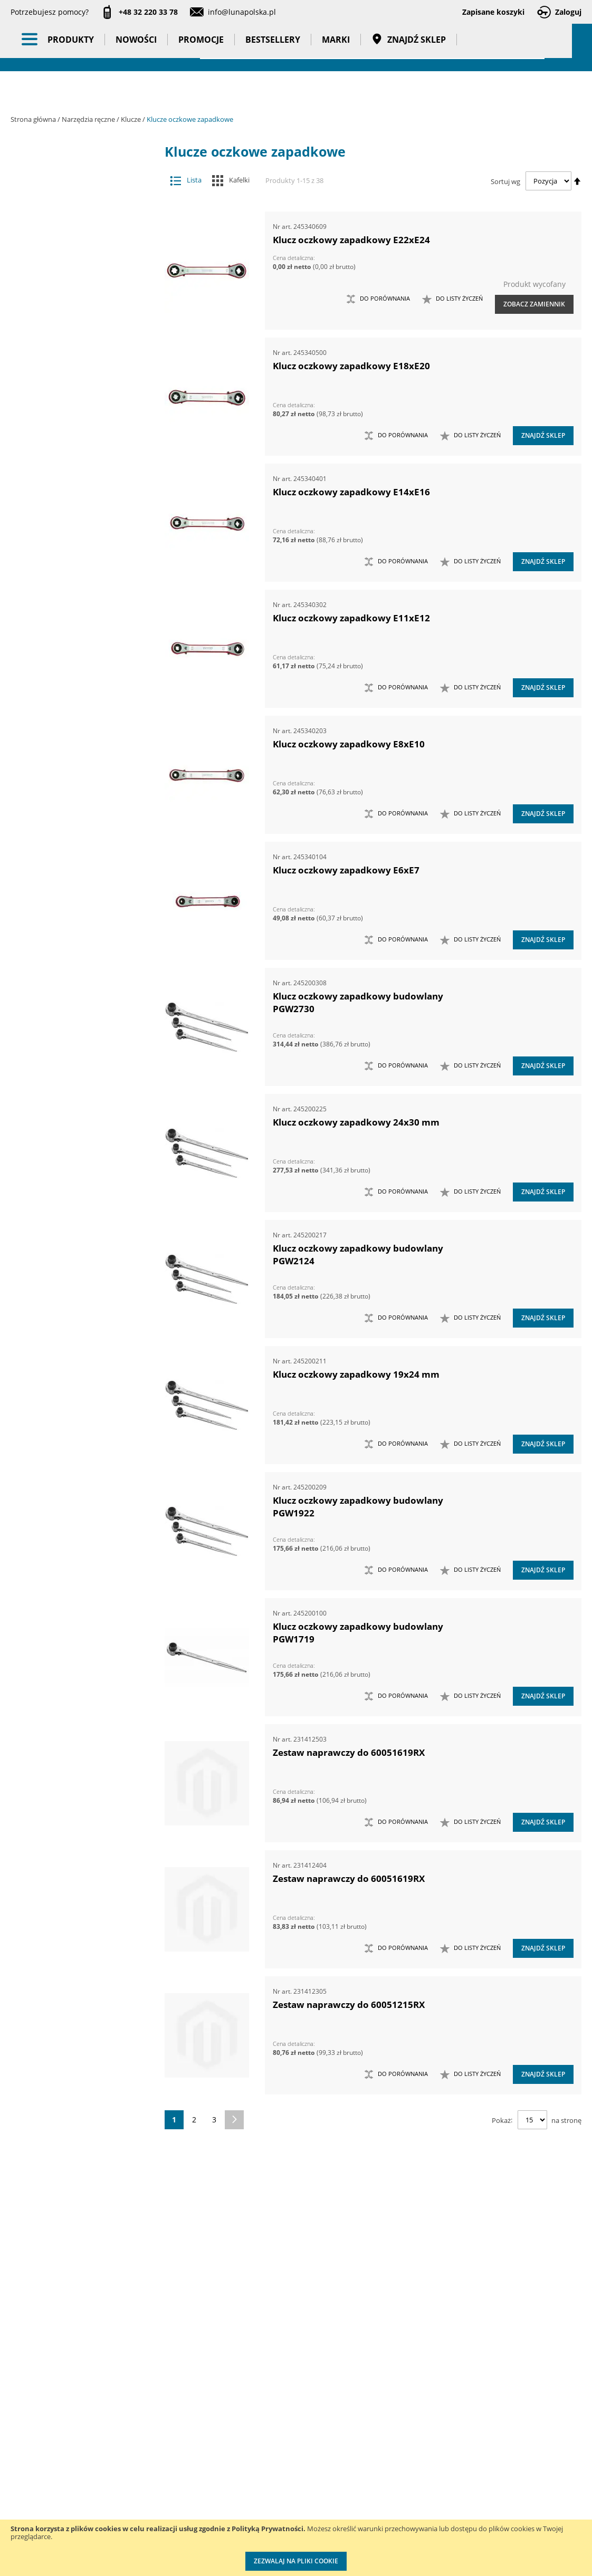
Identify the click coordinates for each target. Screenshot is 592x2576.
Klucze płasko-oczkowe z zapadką (81, 688)
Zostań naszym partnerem (37, 2484)
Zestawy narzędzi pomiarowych (76, 1511)
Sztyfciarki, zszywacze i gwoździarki (76, 1209)
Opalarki (76, 1126)
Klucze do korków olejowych (81, 416)
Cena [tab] (47, 2069)
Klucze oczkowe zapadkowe (81, 604)
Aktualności (31, 2452)
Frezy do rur (76, 333)
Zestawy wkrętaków (76, 1657)
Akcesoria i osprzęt (84, 169)
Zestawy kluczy (76, 1428)
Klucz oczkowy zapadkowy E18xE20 (351, 366)
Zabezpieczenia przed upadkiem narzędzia (76, 1360)
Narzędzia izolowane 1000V (76, 917)
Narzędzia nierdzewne (76, 1001)
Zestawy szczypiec (76, 1636)
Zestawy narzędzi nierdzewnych (76, 1490)
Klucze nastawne (81, 521)
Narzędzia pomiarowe (84, 270)
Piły (76, 1147)
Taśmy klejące (84, 1986)
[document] (296, 2548)
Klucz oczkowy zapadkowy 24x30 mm (356, 1122)
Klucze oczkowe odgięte (81, 563)
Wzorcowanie (84, 2006)
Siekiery (76, 1167)
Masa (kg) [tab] (57, 2145)
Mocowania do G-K (76, 1730)
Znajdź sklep (408, 89)
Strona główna (34, 119)
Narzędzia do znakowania (76, 896)
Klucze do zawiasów (81, 458)
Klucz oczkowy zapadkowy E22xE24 (351, 240)
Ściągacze (76, 1251)
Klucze (131, 119)
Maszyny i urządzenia (84, 189)
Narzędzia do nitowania (76, 875)
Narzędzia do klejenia (76, 855)
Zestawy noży (76, 1595)
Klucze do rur (81, 437)
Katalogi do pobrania (280, 2452)
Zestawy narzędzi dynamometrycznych (76, 1449)
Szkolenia (130, 2452)
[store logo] (68, 46)
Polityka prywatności (279, 2496)
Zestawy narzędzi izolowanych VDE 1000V (76, 1683)
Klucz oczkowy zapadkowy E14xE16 (351, 492)
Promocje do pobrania (282, 2474)
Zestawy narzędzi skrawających (76, 1532)
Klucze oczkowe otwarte (81, 583)
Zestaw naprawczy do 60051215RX (349, 2004)
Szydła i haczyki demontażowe (76, 1230)
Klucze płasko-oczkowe (81, 667)
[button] (452, 299)
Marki (336, 89)
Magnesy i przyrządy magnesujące (76, 792)
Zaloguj (568, 12)
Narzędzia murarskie (76, 959)
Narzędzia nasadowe (76, 980)
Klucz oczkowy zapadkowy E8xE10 (349, 744)
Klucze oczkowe (81, 541)
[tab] (19, 169)
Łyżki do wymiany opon (76, 771)
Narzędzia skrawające (76, 1042)
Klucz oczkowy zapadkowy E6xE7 (346, 870)
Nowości (136, 89)
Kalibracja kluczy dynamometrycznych (382, 2441)
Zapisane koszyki (493, 12)
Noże (76, 1084)
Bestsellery (272, 89)
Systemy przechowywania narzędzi (84, 1832)
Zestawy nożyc (76, 1616)
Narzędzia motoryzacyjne (76, 938)
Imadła (76, 354)
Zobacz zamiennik (534, 304)
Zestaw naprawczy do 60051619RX (349, 1752)
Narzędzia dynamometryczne (84, 215)
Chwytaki (76, 312)
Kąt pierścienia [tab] (68, 2222)
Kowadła (76, 1709)
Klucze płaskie (81, 646)
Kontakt (126, 2431)
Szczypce (76, 1189)
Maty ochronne (76, 813)
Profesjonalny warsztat (283, 2517)
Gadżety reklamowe (84, 1944)
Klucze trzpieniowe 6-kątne (81, 709)
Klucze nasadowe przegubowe (81, 500)
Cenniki (256, 2431)
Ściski (76, 1272)
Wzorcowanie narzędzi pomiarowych (386, 2484)
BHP (84, 1863)
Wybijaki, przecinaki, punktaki (76, 1314)
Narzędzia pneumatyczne (84, 245)
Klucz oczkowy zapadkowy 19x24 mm (356, 1374)
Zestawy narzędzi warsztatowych (76, 1574)
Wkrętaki (76, 1293)
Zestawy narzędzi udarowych (76, 1553)
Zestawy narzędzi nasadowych (76, 1470)
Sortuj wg (505, 181)
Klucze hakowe (81, 479)
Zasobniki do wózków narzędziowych (76, 1386)
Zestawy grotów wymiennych (76, 1407)
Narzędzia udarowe (76, 1063)
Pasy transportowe (84, 1965)
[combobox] (372, 47)
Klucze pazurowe (81, 625)
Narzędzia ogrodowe (76, 1021)
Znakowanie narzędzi (383, 2516)
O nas (21, 2431)
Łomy (76, 750)
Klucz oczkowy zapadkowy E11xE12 (351, 618)
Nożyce (76, 1105)
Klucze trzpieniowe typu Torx (81, 729)
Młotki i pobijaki (76, 834)
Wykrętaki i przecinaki (76, 1335)
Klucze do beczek (81, 395)
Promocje (201, 89)
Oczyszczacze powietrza (84, 1761)
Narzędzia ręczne (89, 119)
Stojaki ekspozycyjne (84, 1801)
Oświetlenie (84, 1781)
